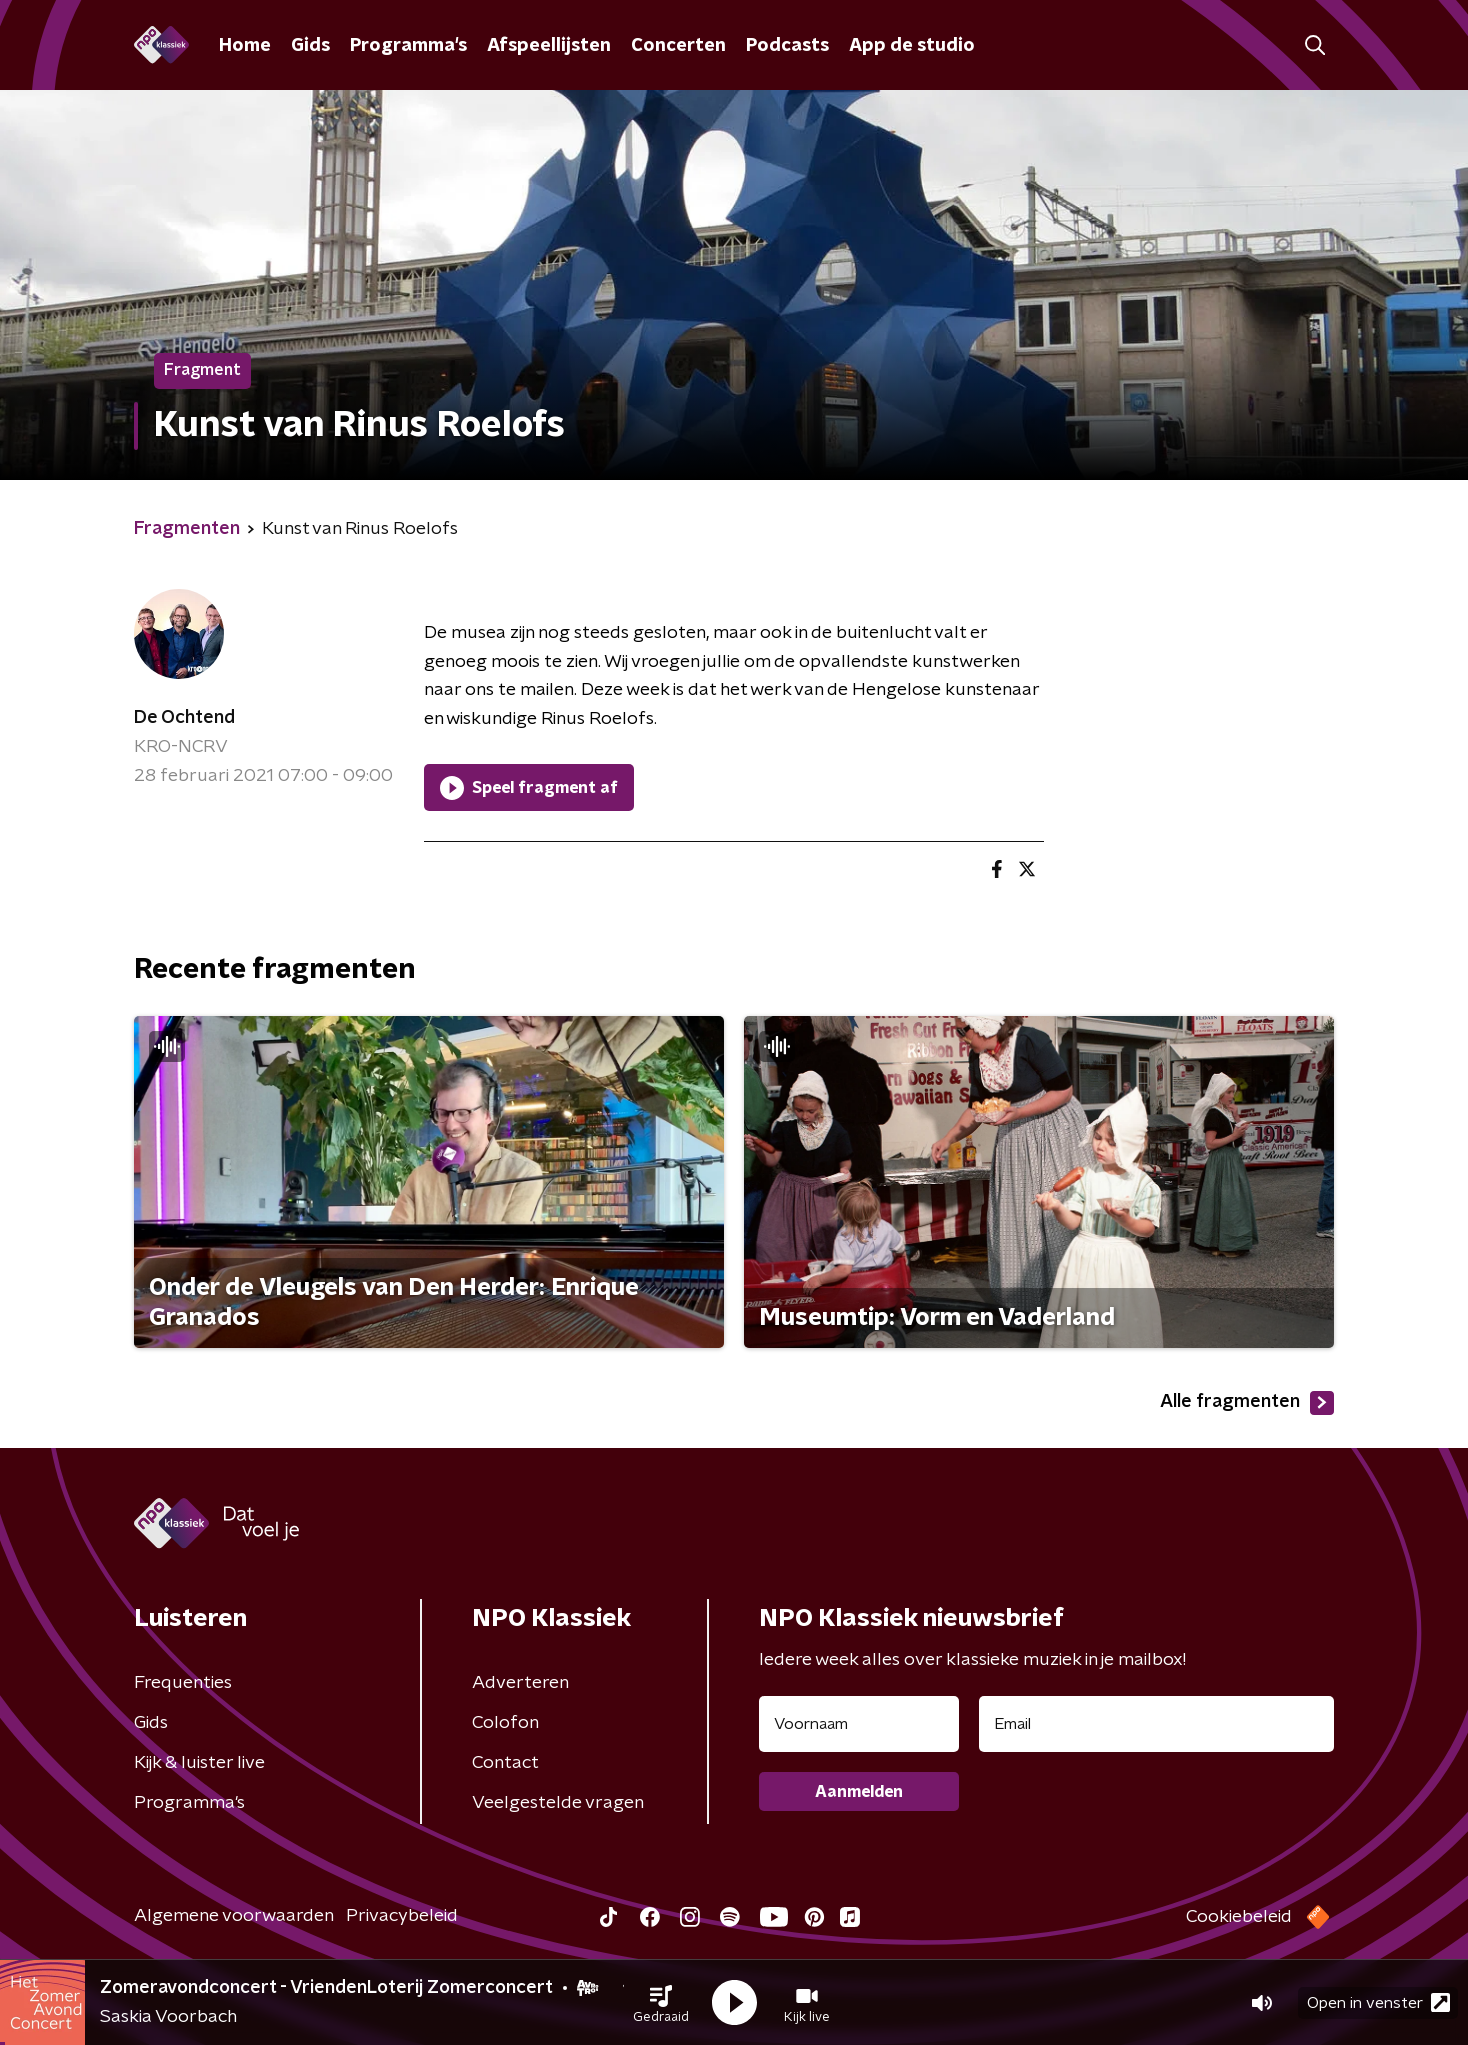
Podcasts (787, 46)
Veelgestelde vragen (558, 1803)
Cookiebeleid (1239, 1917)
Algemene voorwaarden (234, 1916)
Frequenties (183, 1683)
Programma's (408, 46)
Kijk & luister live (199, 1763)
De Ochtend (184, 718)
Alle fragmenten (1247, 1403)
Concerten (678, 46)
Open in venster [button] (1378, 2002)
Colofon (505, 1723)
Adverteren (520, 1683)
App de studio (912, 46)
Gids (310, 46)
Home (245, 46)
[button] (661, 2003)
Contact (505, 1763)
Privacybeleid (402, 1916)
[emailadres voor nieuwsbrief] (1156, 1724)
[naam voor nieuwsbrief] (859, 1724)
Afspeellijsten (549, 46)
